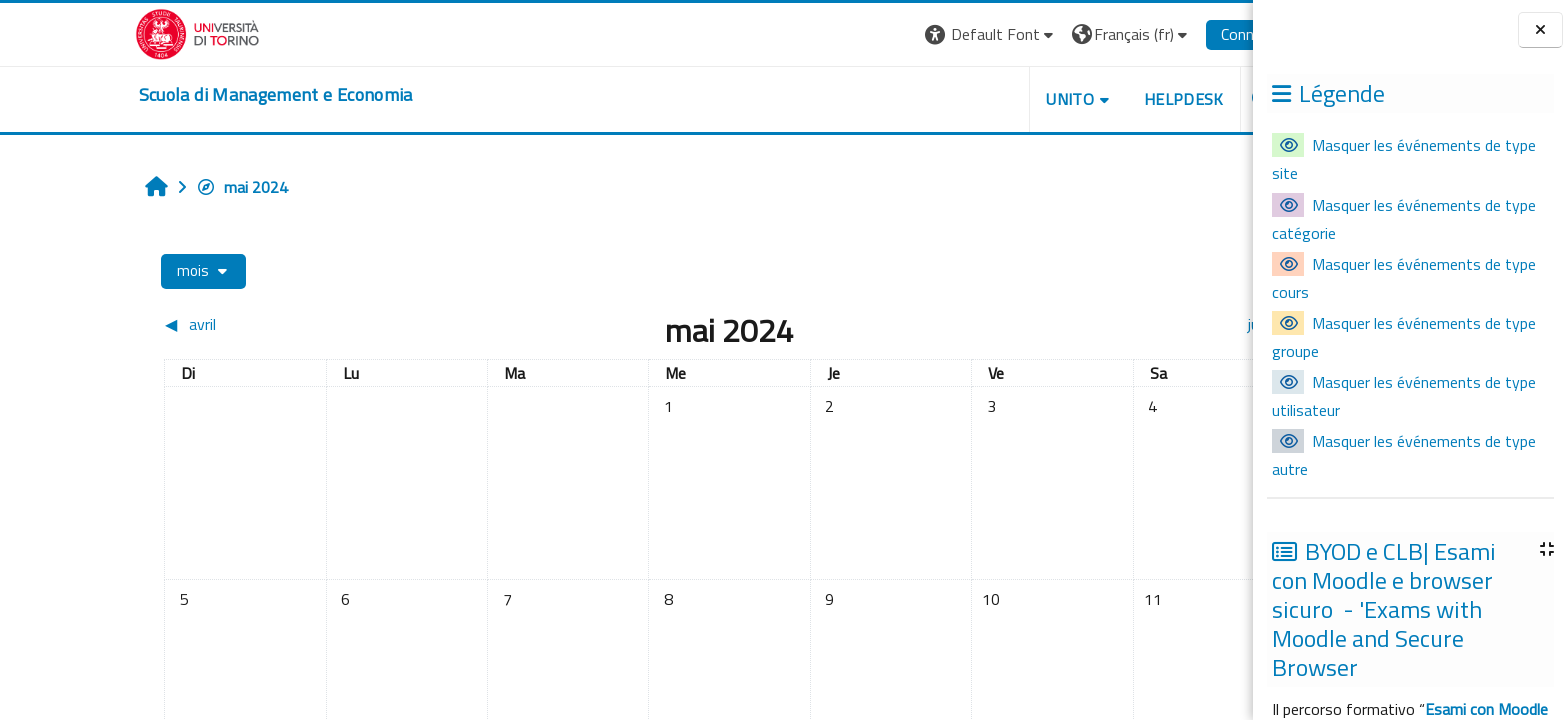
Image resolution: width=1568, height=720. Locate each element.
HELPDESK (1091, 99)
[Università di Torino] (104, 32)
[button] (898, 34)
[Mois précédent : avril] (212, 324)
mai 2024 (149, 187)
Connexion (1162, 34)
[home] (183, 95)
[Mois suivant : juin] (1060, 324)
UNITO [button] (977, 99)
